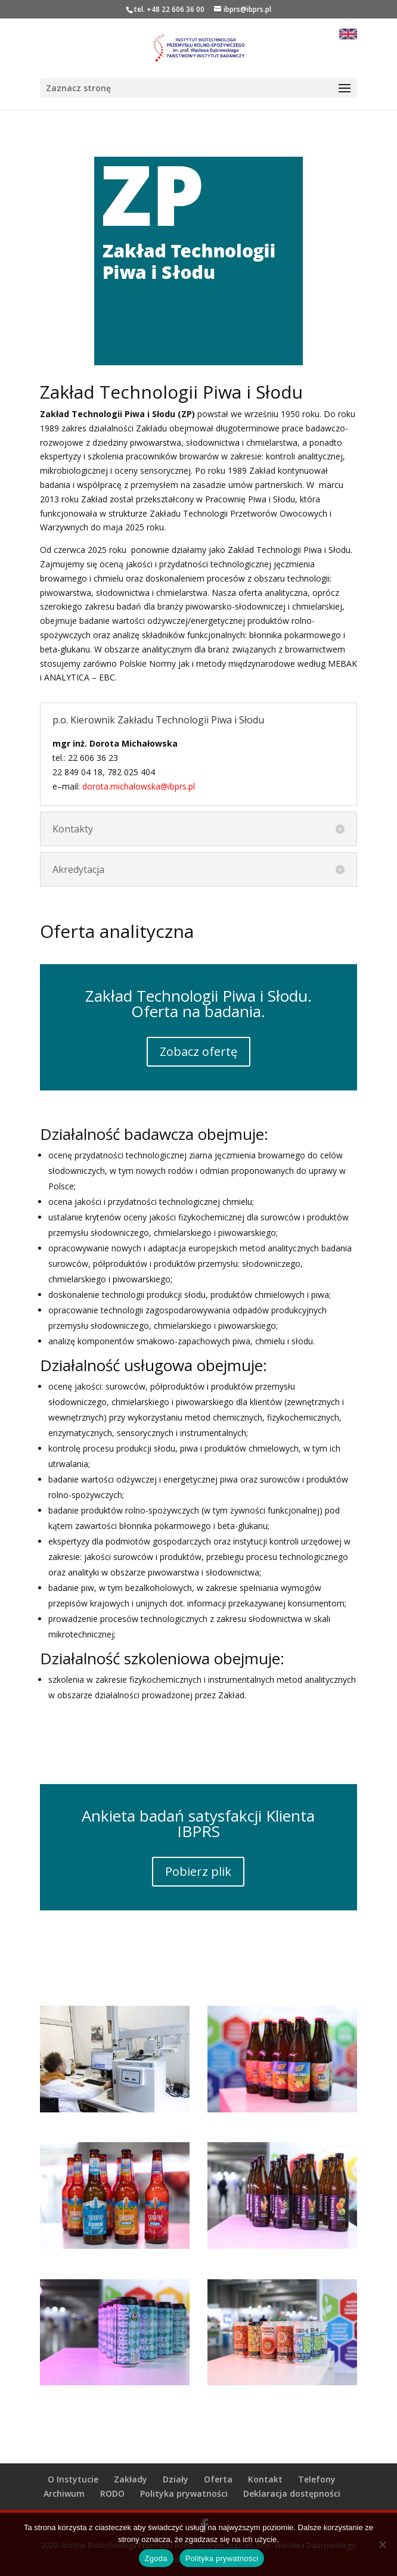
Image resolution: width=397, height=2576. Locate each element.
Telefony (317, 2479)
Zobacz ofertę (198, 1051)
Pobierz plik (198, 1871)
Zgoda (156, 2558)
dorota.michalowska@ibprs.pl (139, 786)
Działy (175, 2479)
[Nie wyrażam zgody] (382, 2544)
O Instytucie (73, 2479)
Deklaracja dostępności (291, 2493)
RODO (112, 2493)
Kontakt (265, 2479)
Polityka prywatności (184, 2493)
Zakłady (130, 2479)
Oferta (218, 2479)
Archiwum (64, 2493)
